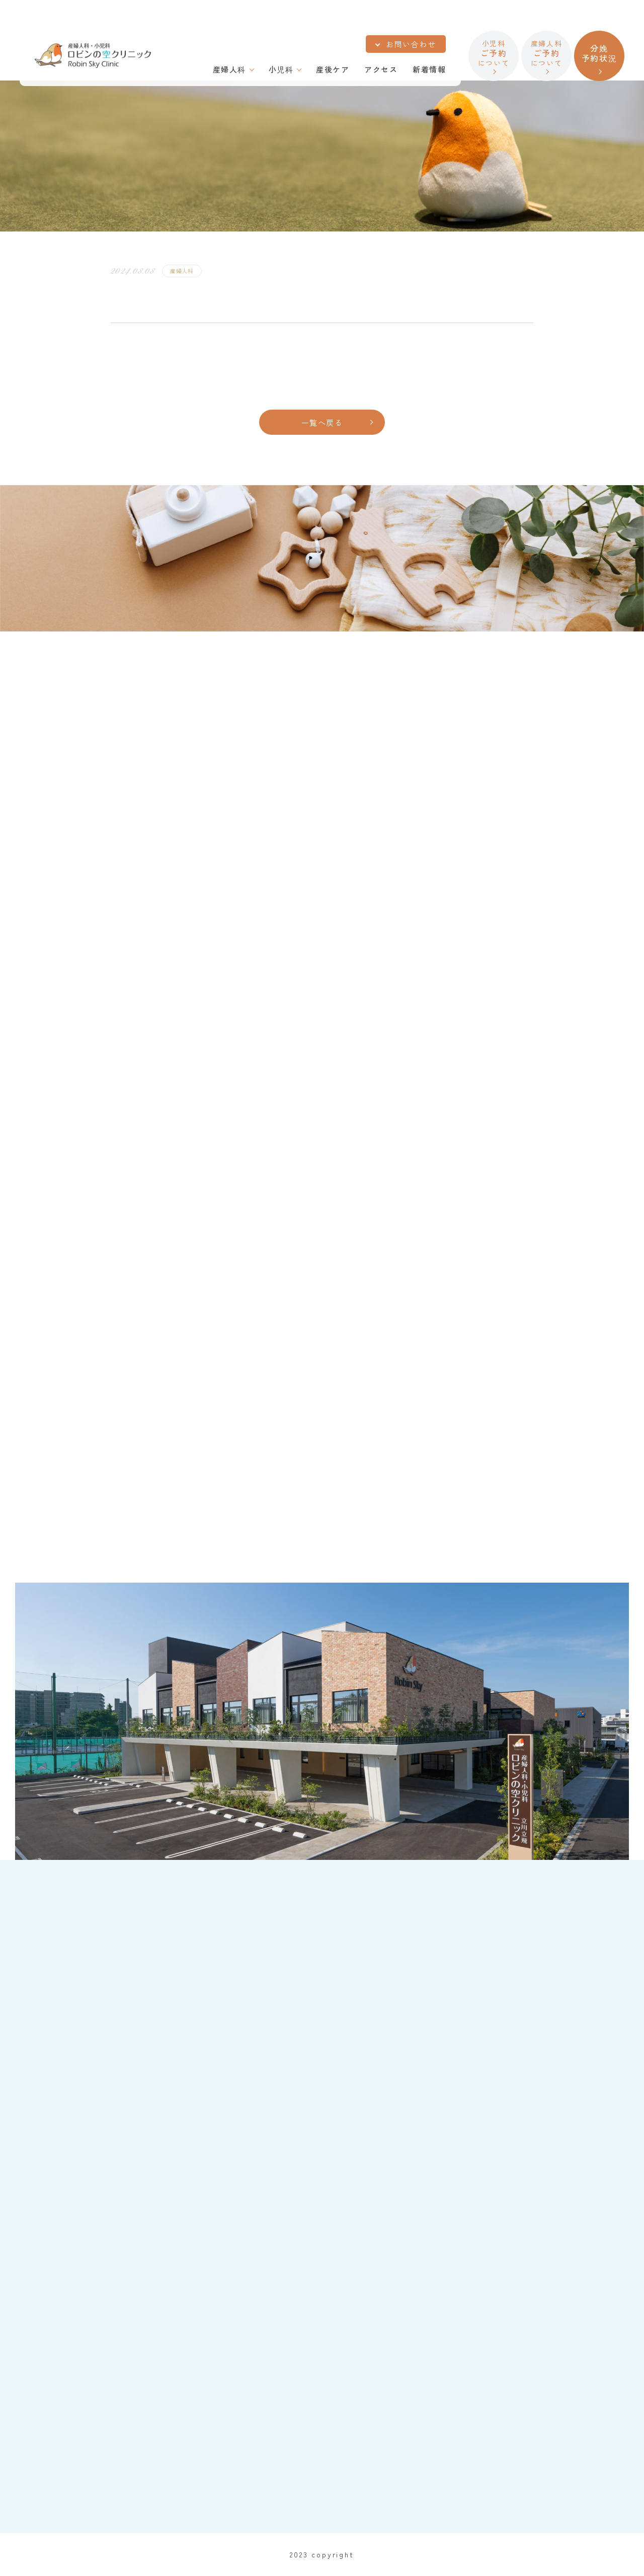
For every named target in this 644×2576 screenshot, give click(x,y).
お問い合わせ (411, 44)
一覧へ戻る (322, 422)
